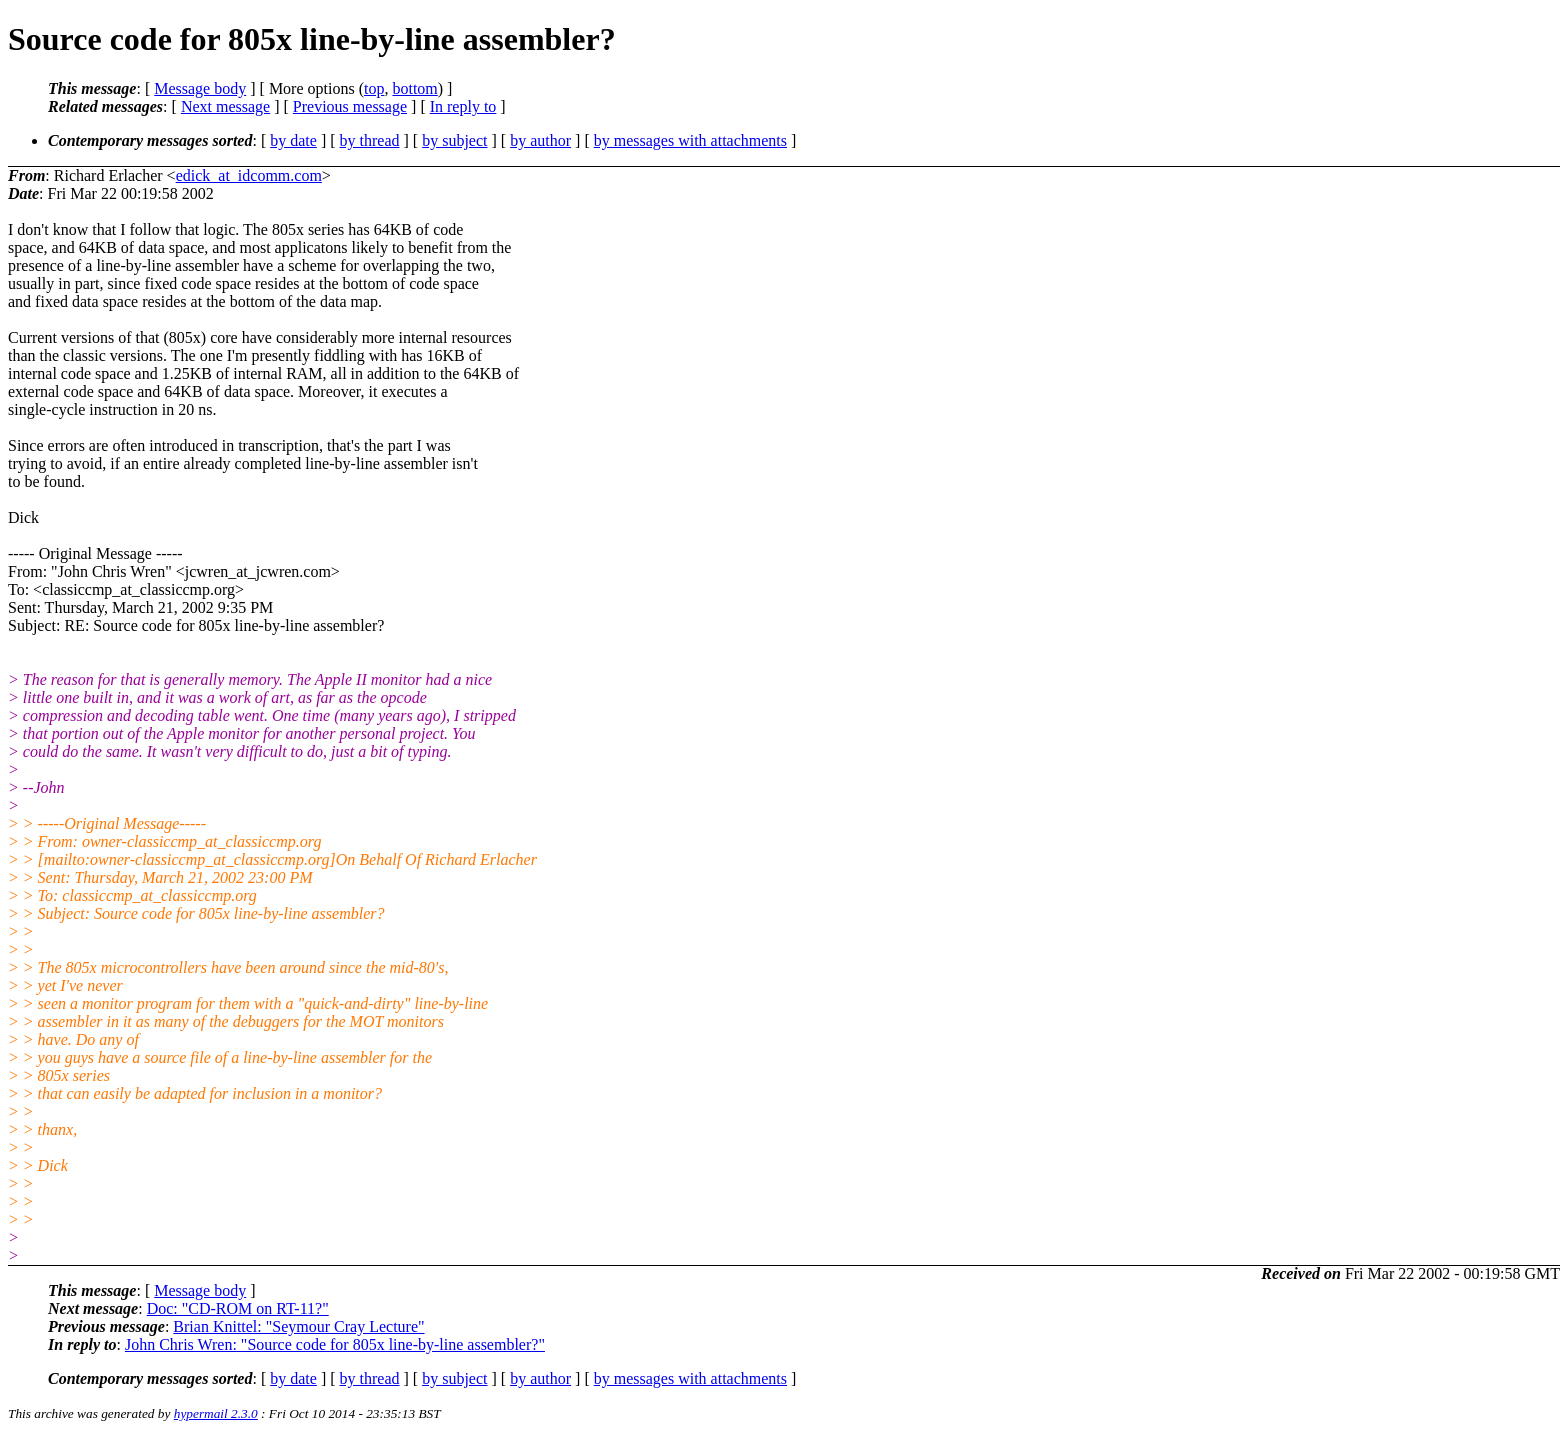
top (374, 88)
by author (540, 140)
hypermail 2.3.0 (216, 1413)
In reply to (463, 106)
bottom (414, 88)
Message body (200, 88)
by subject (454, 140)
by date (293, 140)
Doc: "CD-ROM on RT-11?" (238, 1308)
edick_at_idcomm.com (249, 175)
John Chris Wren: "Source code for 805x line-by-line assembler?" (335, 1344)
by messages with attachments (690, 140)
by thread (370, 140)
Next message (225, 106)
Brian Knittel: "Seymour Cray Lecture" (298, 1326)
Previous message (350, 106)
